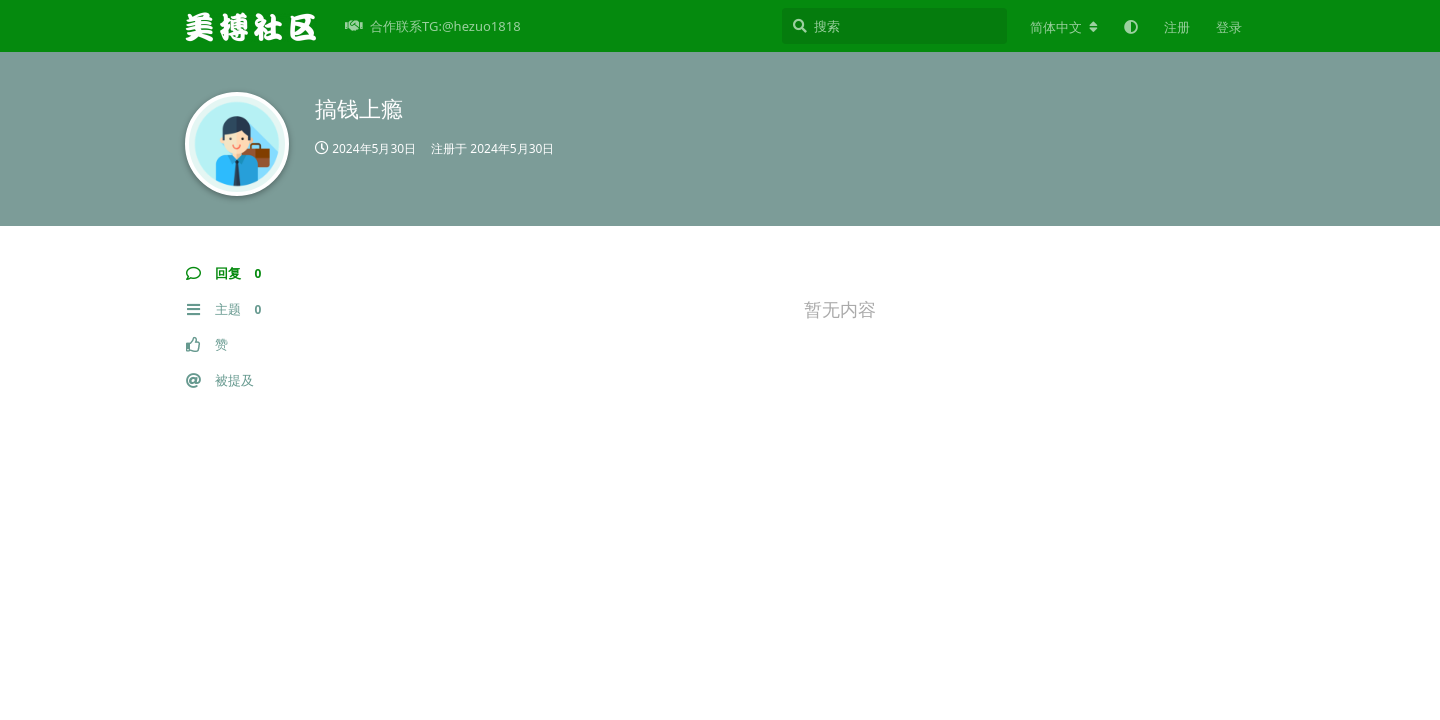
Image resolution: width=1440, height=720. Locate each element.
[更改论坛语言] (1064, 27)
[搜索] (894, 26)
